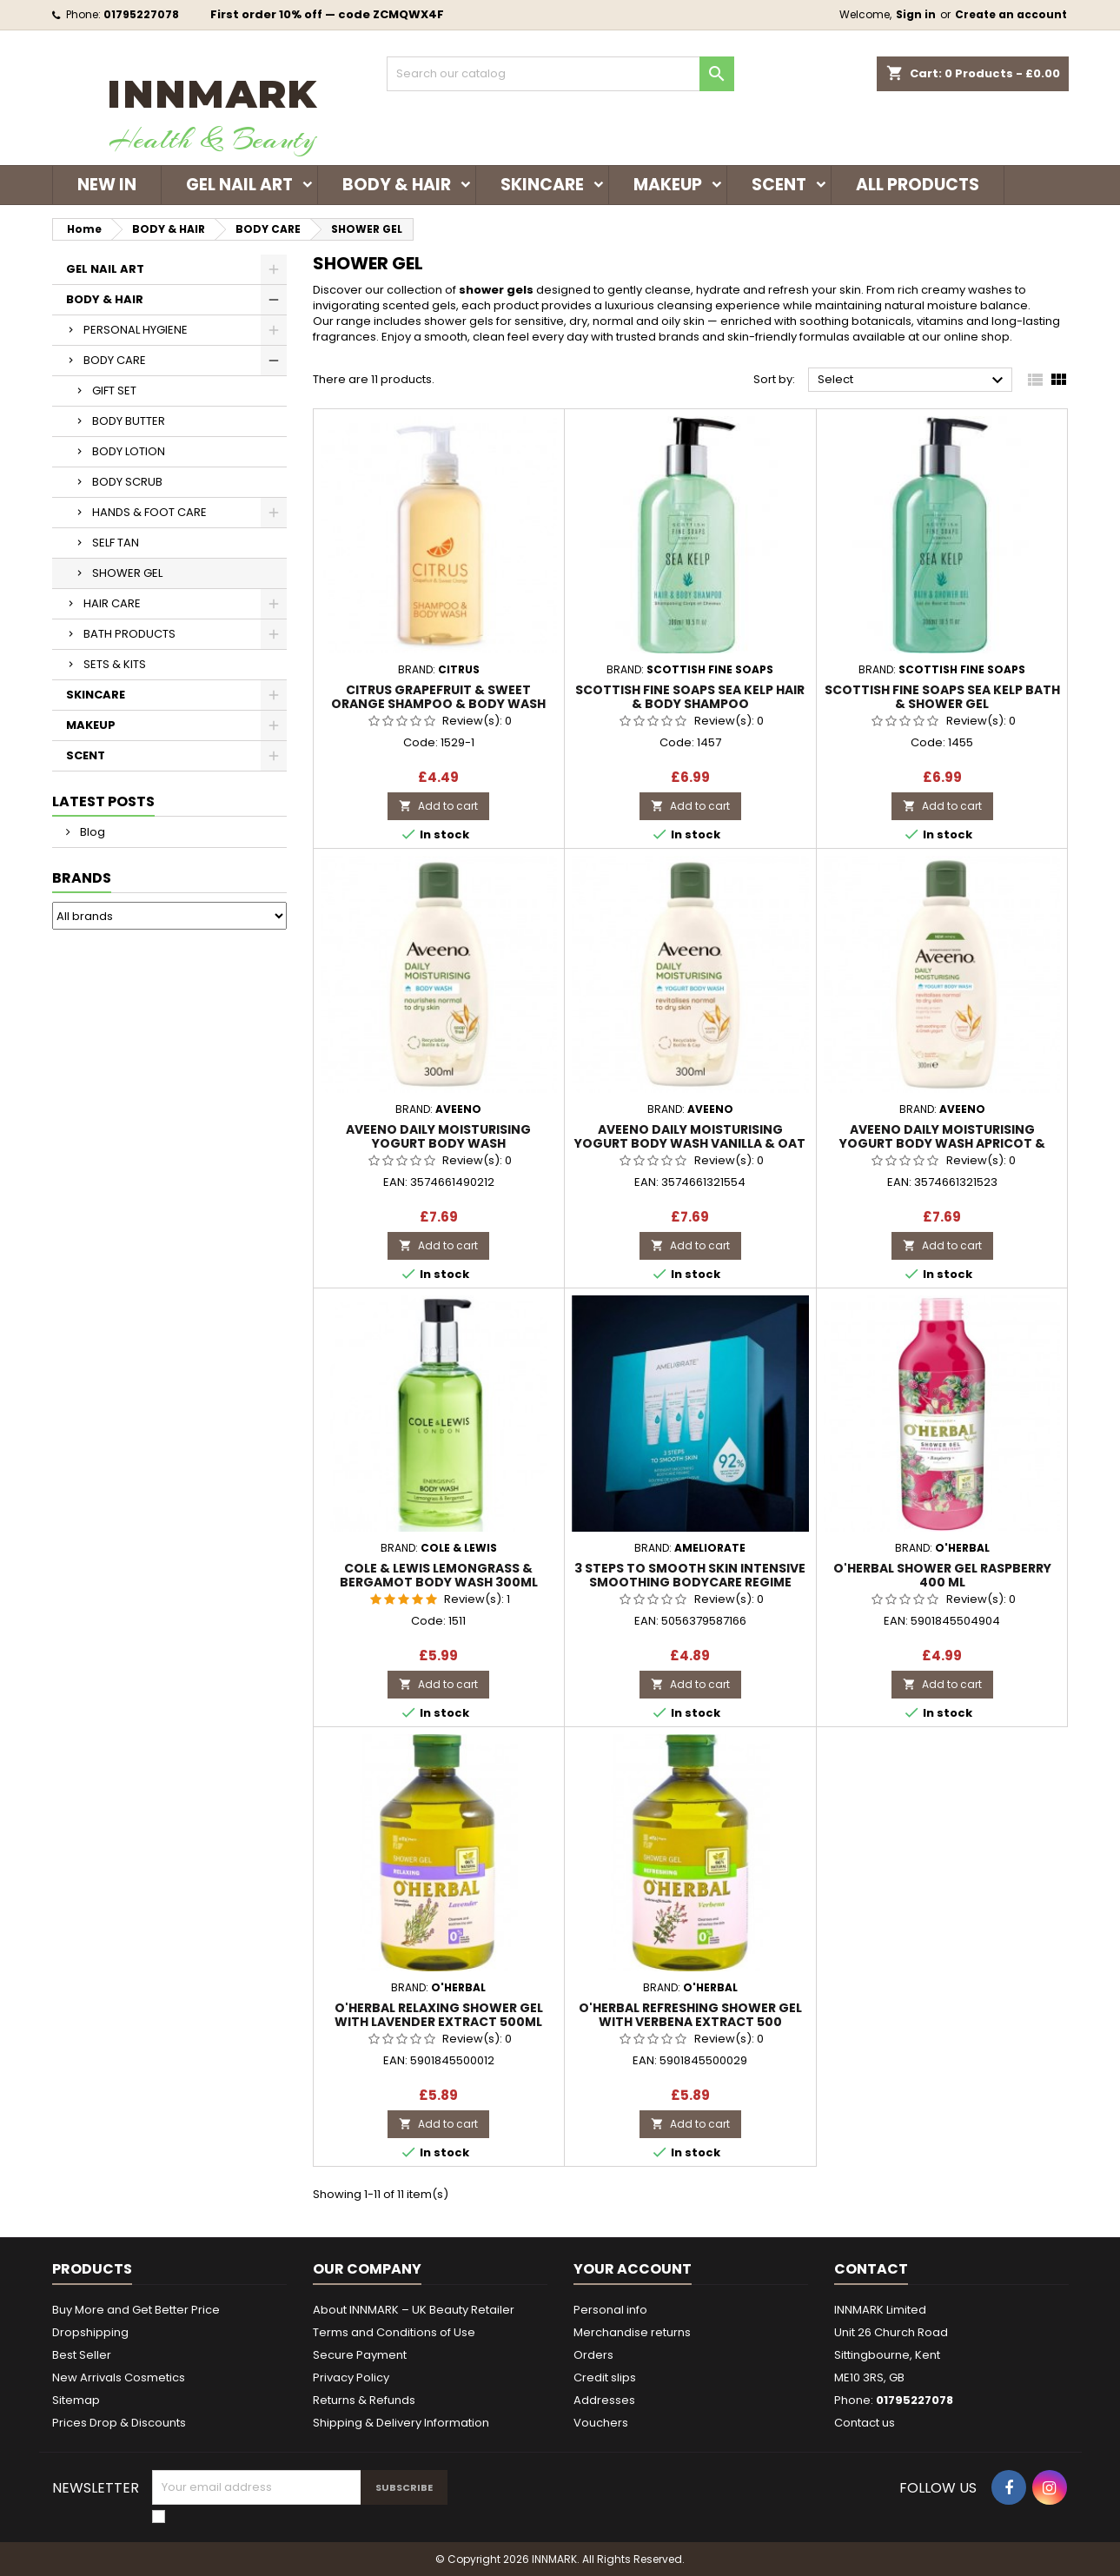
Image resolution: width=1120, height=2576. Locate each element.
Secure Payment (360, 2355)
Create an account (1011, 14)
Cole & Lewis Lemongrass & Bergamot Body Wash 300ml (439, 1575)
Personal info (610, 2309)
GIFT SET (114, 390)
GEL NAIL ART (239, 184)
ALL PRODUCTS (917, 184)
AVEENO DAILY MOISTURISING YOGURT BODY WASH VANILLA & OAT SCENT (689, 1143)
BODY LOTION (128, 451)
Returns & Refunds (364, 2400)
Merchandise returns (632, 2332)
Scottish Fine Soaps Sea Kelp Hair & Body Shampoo (690, 696)
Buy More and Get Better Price (136, 2309)
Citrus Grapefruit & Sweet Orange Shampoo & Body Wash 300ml (438, 703)
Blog (91, 832)
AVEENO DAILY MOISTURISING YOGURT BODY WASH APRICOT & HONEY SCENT (942, 1143)
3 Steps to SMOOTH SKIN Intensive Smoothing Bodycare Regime (689, 1575)
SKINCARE (542, 184)
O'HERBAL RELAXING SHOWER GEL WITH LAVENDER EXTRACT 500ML (439, 2014)
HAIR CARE (112, 603)
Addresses (604, 2400)
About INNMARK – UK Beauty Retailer (413, 2309)
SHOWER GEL (127, 573)
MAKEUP (667, 184)
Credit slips (604, 2377)
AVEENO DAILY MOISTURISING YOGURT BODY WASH (438, 1136)
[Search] (560, 73)
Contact (871, 2269)
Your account (632, 2269)
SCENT (779, 184)
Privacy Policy (351, 2377)
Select (913, 380)
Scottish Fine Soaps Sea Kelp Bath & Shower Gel (942, 696)
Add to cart (438, 805)
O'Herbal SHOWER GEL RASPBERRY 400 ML (942, 1575)
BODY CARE (114, 360)
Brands (81, 878)
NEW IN (106, 184)
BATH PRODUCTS (129, 634)
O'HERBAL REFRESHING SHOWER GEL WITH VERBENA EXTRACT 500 (690, 2014)
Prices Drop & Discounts (119, 2422)
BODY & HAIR (396, 184)
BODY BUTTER (128, 421)
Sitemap (76, 2400)
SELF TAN (115, 542)
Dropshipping (90, 2332)
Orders (593, 2355)
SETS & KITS (114, 664)
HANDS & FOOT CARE (149, 512)
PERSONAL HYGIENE (135, 329)
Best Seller (81, 2355)
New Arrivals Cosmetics (118, 2377)
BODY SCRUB (127, 481)
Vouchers (600, 2422)
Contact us (864, 2422)
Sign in (916, 14)
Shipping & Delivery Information (401, 2422)
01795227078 (141, 14)
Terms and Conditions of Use (394, 2332)
